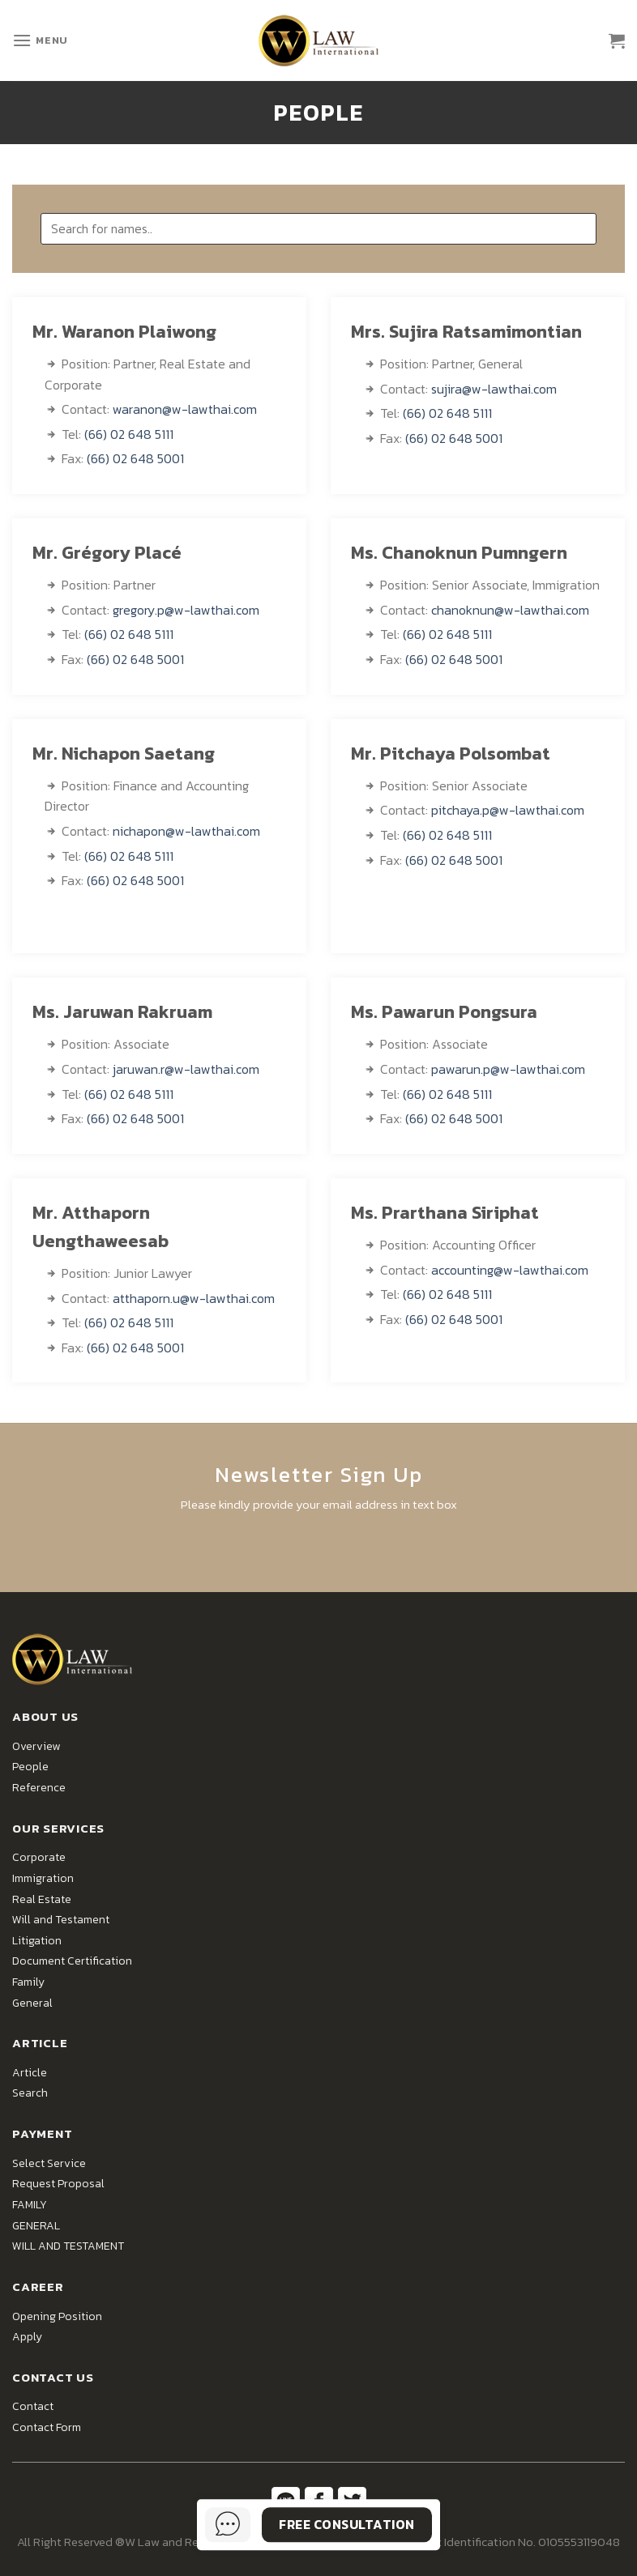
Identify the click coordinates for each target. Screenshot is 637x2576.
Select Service (49, 2163)
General (32, 2003)
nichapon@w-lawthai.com (186, 831)
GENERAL (36, 2225)
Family (28, 1982)
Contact (32, 2406)
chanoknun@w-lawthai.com (510, 610)
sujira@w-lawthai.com (494, 388)
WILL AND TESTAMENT (68, 2246)
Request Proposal (58, 2183)
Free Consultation (346, 2524)
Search (30, 2092)
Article (29, 2072)
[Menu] (40, 40)
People (30, 1766)
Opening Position (57, 2316)
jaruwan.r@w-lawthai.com (186, 1069)
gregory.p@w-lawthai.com (186, 610)
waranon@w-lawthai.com (185, 409)
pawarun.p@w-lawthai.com (508, 1069)
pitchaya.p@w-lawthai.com (507, 810)
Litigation (37, 1940)
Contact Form (46, 2427)
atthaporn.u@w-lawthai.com (194, 1298)
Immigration (43, 1878)
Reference (39, 1787)
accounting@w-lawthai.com (509, 1269)
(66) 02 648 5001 (135, 458)
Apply (27, 2336)
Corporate (39, 1857)
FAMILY (29, 2204)
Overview (36, 1746)
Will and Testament (60, 1919)
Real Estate (41, 1899)
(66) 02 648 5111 (128, 434)
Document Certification (72, 1960)
